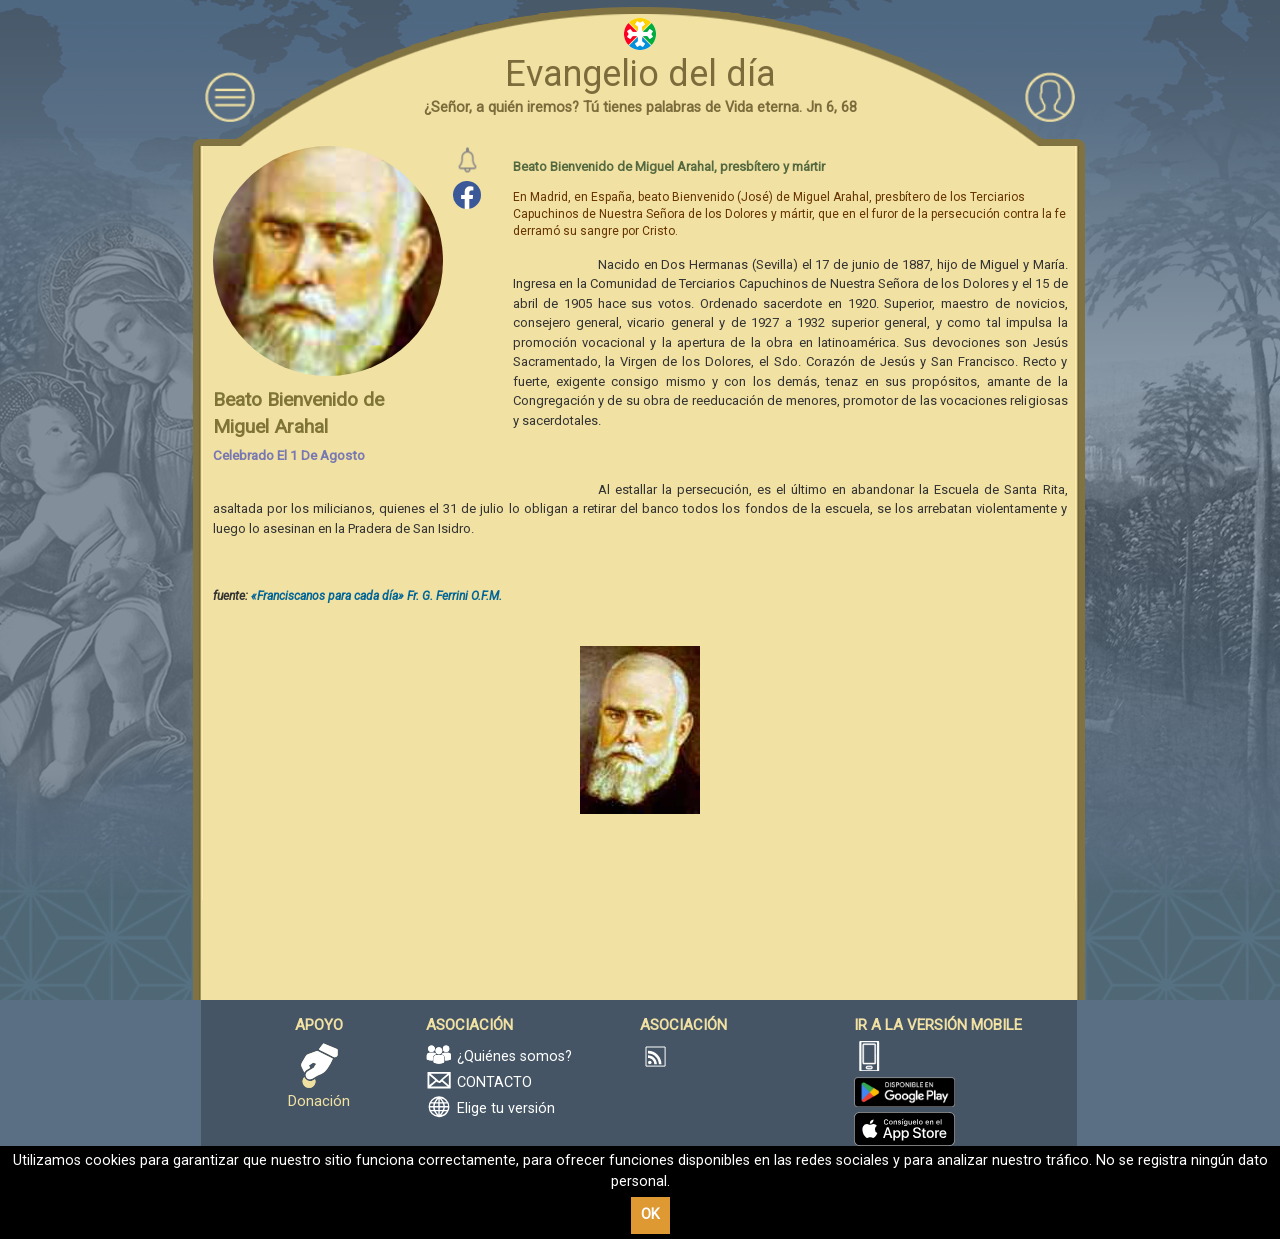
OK (650, 1214)
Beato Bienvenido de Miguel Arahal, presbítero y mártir (669, 166)
